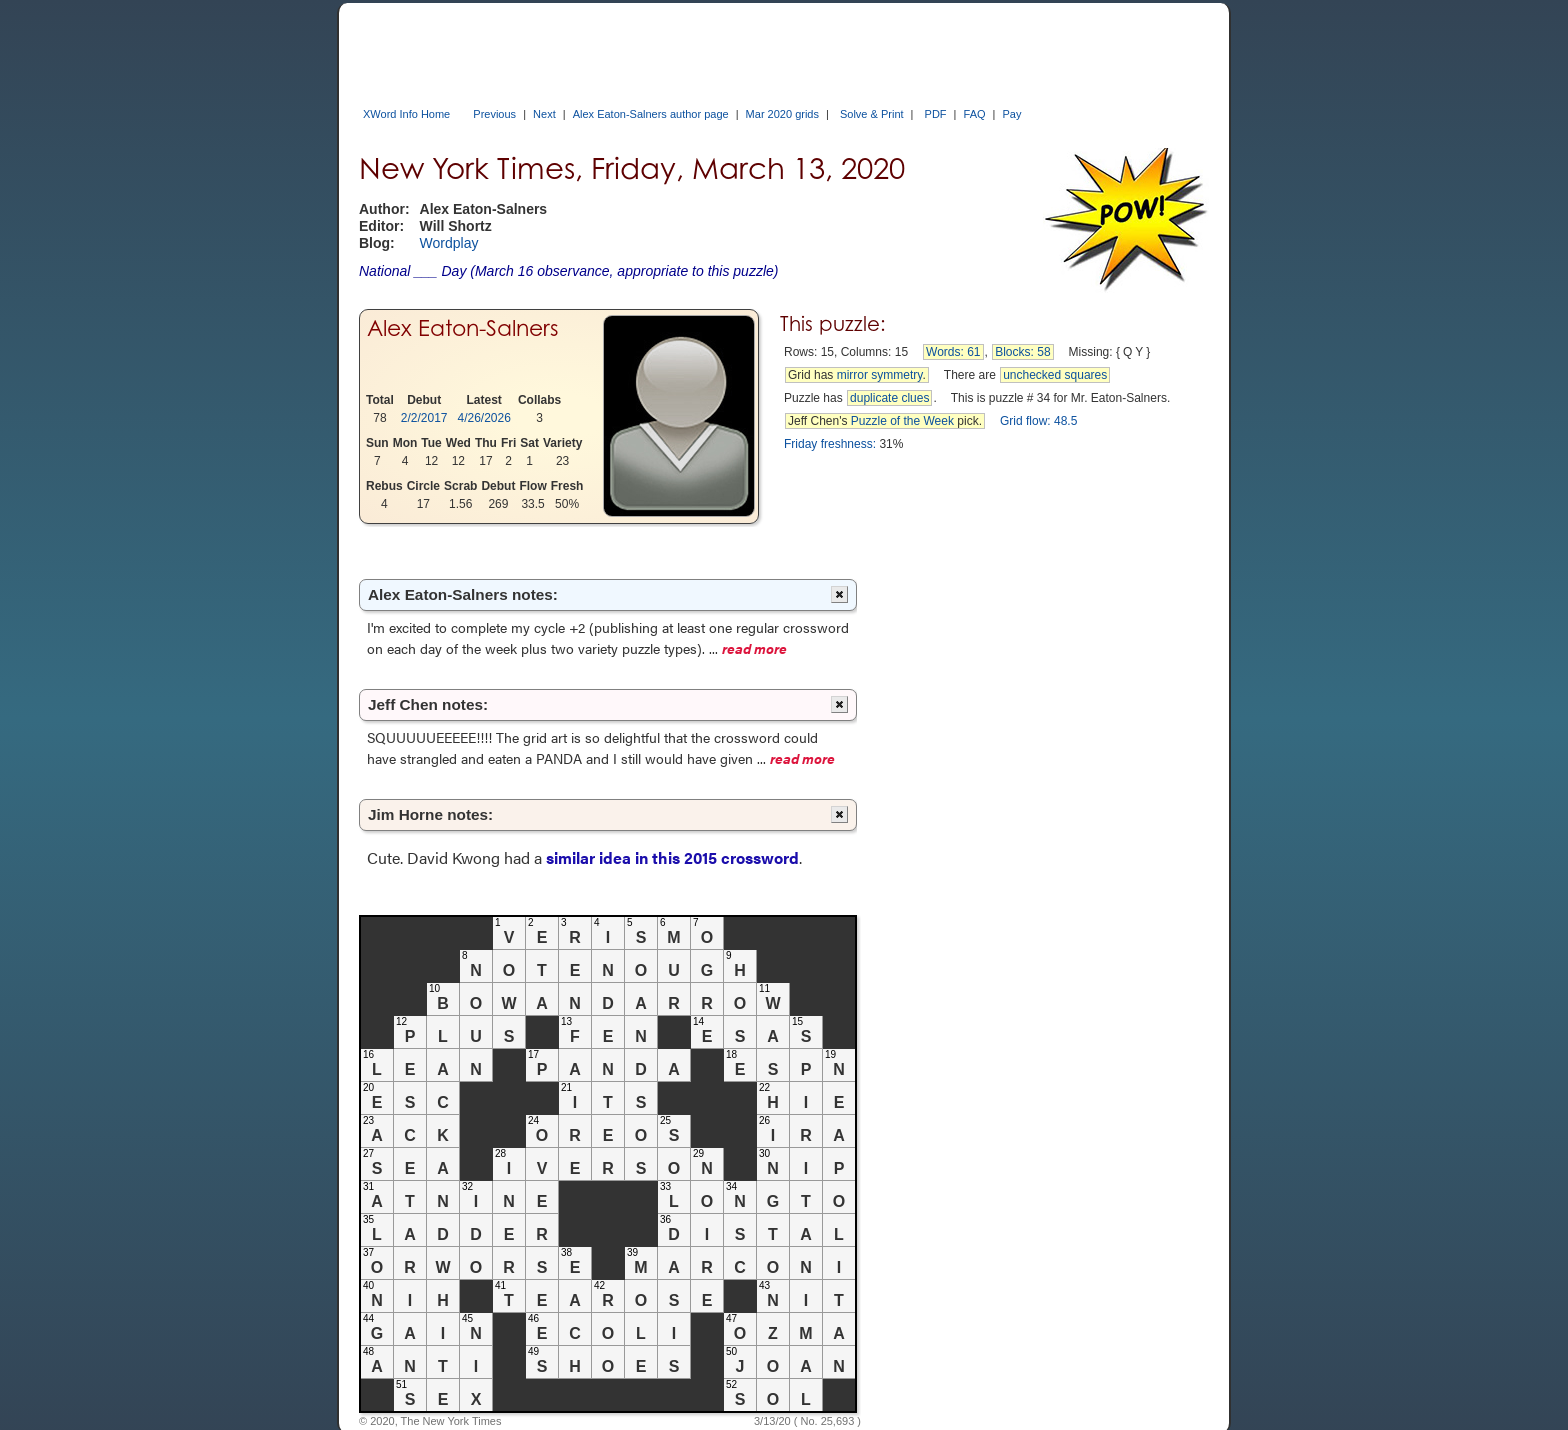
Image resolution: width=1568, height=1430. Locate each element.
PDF (936, 114)
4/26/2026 (484, 418)
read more (754, 648)
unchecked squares (1055, 375)
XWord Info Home (406, 114)
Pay (1012, 114)
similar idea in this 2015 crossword (672, 857)
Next (544, 114)
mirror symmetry (880, 375)
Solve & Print (872, 114)
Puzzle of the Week (902, 421)
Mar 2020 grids (782, 114)
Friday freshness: (830, 444)
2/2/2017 (424, 418)
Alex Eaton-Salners (463, 328)
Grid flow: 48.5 (1038, 421)
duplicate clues (889, 398)
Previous (494, 114)
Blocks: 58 (1022, 352)
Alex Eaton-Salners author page (651, 114)
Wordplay (449, 243)
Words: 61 (953, 352)
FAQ (975, 114)
